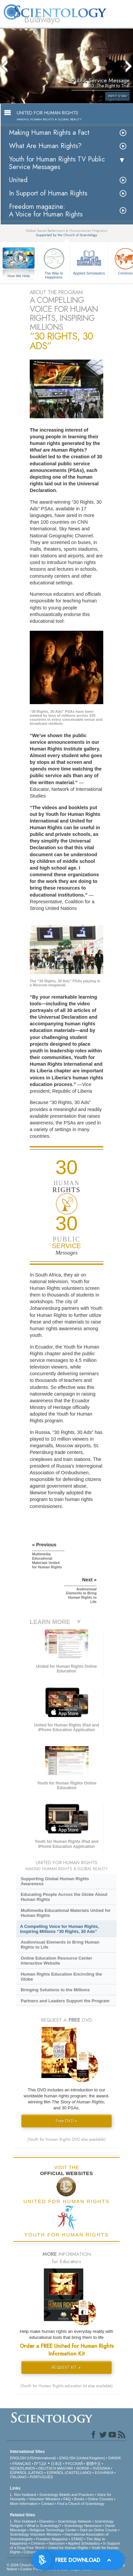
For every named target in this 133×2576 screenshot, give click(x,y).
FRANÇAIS (21, 2464)
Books (79, 2499)
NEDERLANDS (22, 2468)
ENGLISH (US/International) (33, 2458)
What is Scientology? (44, 2526)
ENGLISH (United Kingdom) (82, 2458)
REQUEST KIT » (66, 2367)
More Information (24, 2504)
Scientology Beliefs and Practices (66, 2495)
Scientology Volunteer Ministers (35, 2534)
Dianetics (46, 2521)
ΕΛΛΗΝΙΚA (104, 2473)
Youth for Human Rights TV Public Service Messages (57, 163)
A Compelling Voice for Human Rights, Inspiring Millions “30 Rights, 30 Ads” (59, 1929)
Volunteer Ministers (44, 2499)
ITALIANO (18, 2477)
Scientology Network (74, 2521)
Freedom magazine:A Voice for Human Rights (46, 210)
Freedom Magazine (52, 2539)
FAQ (67, 2499)
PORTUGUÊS (41, 2477)
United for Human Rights (68, 2548)
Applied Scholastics (89, 260)
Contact (47, 2504)
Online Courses (100, 2499)
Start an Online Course (98, 2530)
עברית (40, 2463)
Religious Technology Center (53, 2530)
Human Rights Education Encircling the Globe (61, 1977)
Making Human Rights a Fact (49, 132)
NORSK (82, 2468)
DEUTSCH (47, 2468)
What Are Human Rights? (45, 146)
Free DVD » (66, 2121)
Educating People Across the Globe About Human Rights (64, 1897)
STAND (77, 2539)
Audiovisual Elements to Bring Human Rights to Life (60, 1945)
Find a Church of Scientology (80, 2504)
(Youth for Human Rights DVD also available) (66, 2139)
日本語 (56, 2464)
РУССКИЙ (74, 2464)
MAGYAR (65, 2468)
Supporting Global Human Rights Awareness (55, 1881)
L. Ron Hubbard (23, 2495)
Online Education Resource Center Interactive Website (56, 1961)
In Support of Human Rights (48, 193)
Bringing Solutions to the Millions (55, 1989)
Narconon (57, 2543)
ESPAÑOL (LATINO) (26, 2473)
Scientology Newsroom (83, 2526)
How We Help (19, 276)
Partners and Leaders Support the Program (65, 2000)
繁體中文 (93, 2464)
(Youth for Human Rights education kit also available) (66, 2386)
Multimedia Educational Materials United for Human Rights (66, 1913)
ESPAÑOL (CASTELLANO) (69, 2473)
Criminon (38, 2543)
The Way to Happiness (53, 262)
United (18, 180)
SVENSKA (101, 2468)
